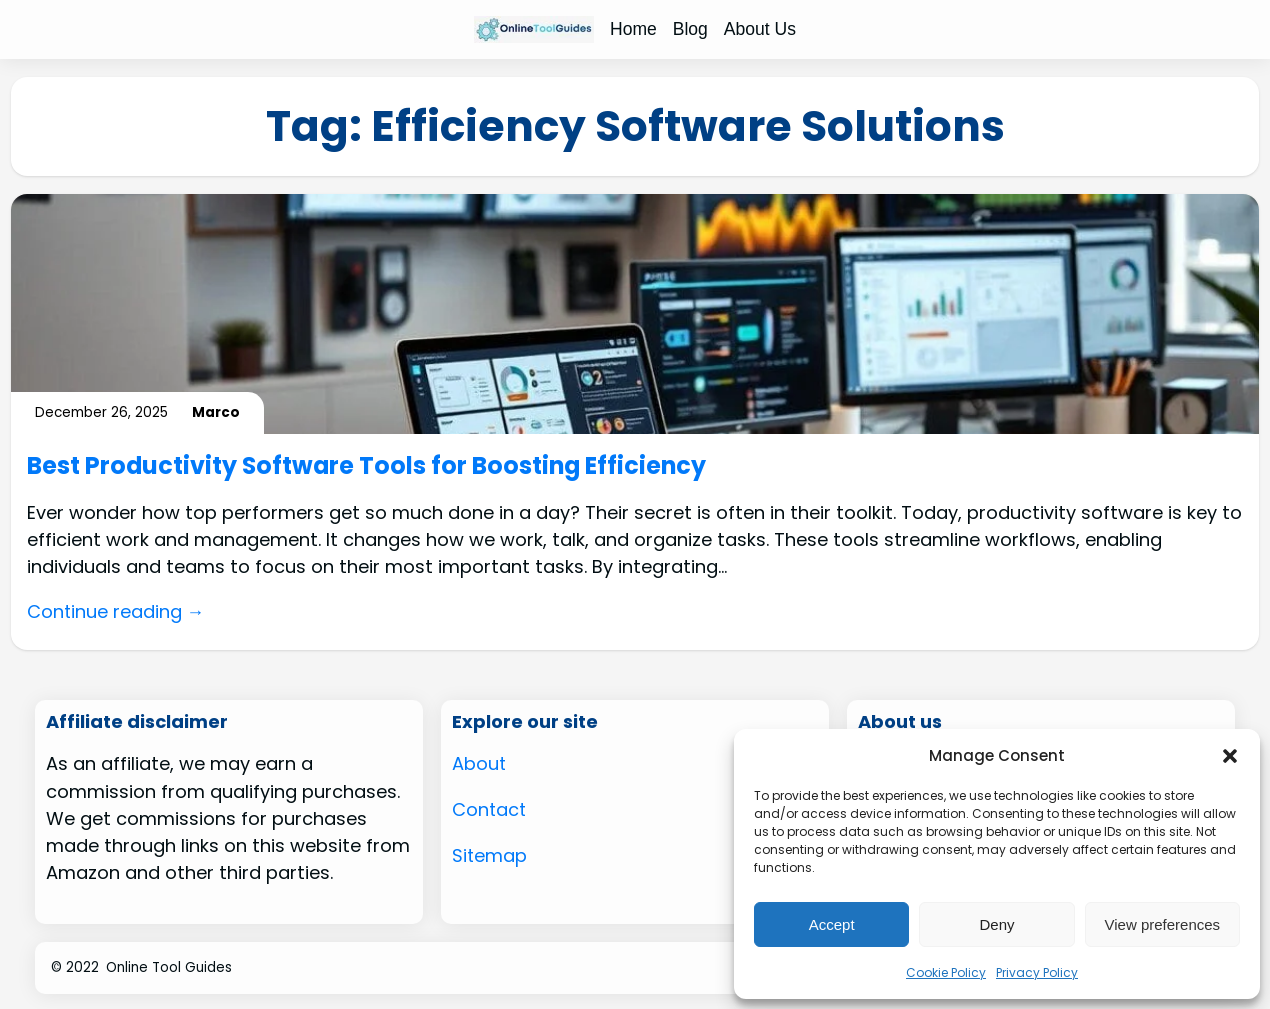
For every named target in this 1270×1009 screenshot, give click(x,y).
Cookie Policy (946, 972)
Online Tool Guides (169, 966)
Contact (490, 808)
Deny (996, 924)
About (479, 763)
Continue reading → (116, 611)
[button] (1230, 756)
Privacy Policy (1037, 972)
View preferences (1163, 924)
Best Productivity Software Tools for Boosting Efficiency (370, 466)
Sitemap (490, 853)
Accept (832, 924)
